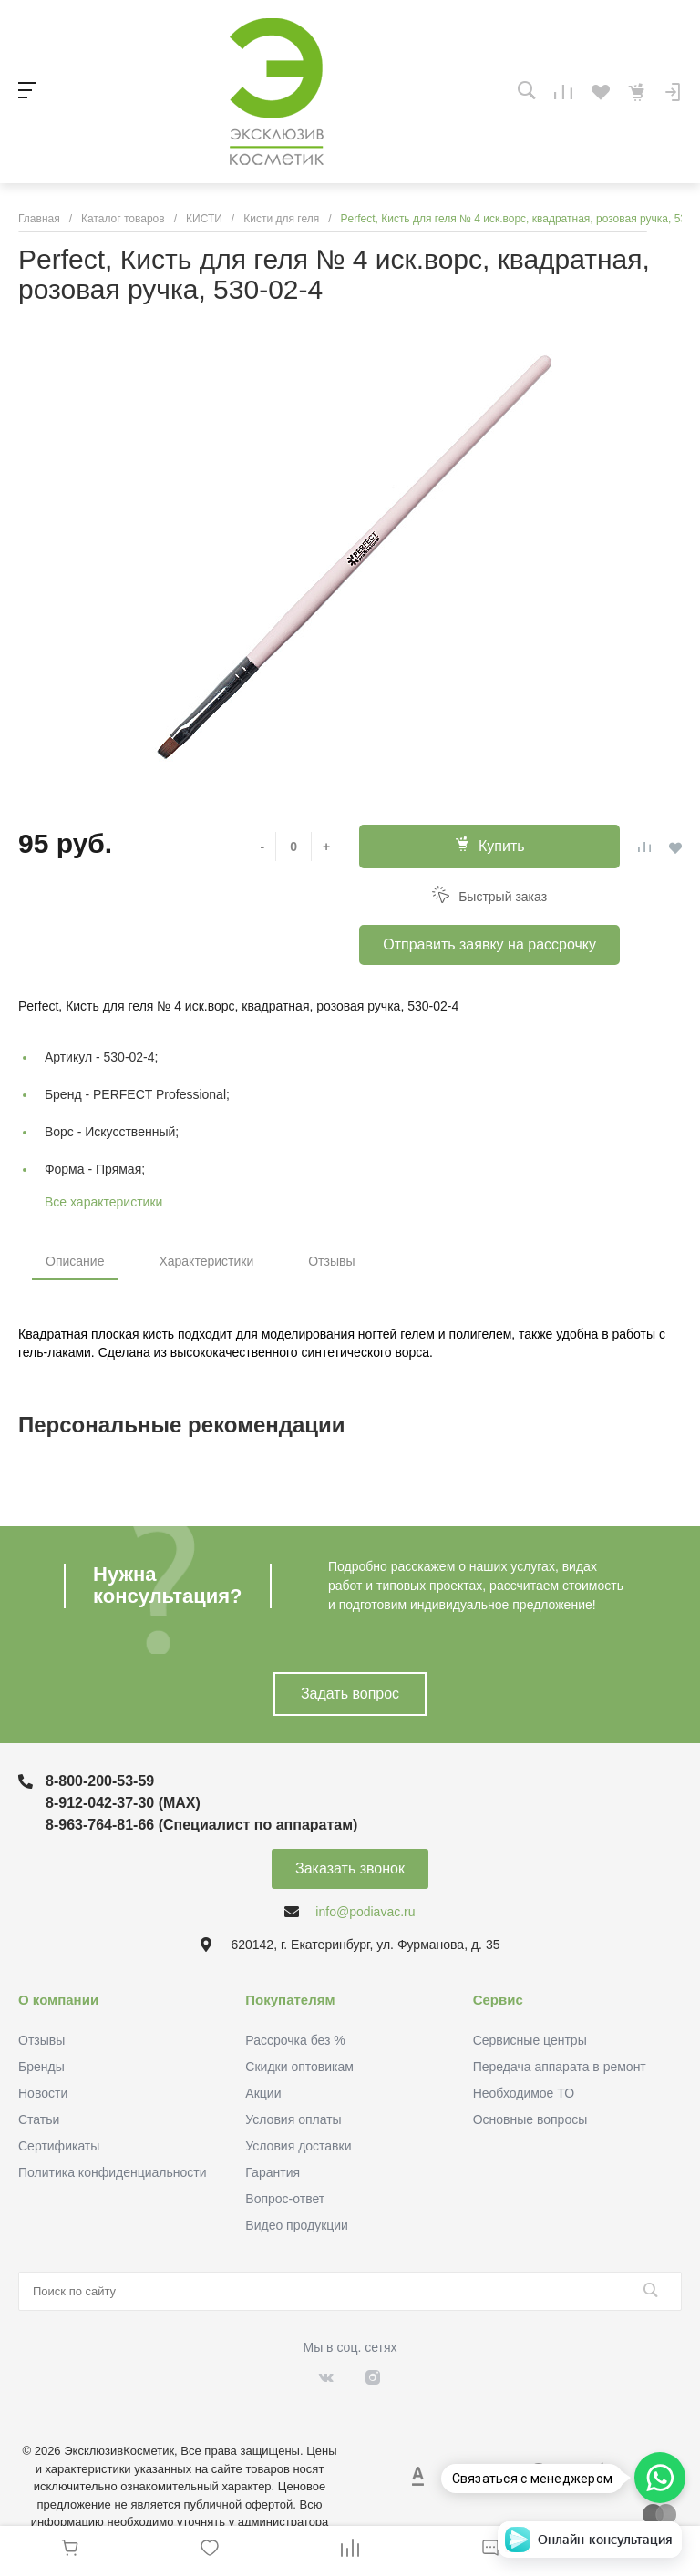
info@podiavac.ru (365, 1911)
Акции (263, 2093)
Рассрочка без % (295, 2040)
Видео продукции (296, 2225)
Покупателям (290, 1999)
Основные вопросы (530, 2119)
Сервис (498, 1999)
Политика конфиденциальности (112, 2172)
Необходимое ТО (523, 2093)
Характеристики (206, 1261)
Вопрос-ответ (284, 2198)
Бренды (41, 2066)
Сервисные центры (530, 2040)
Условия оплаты (293, 2119)
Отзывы (331, 1261)
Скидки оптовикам (299, 2066)
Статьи (38, 2119)
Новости (42, 2093)
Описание (75, 1261)
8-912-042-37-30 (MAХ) (123, 1803)
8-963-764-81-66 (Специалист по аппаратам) (201, 1824)
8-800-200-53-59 (100, 1781)
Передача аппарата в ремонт (559, 2066)
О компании (58, 1999)
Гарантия (272, 2172)
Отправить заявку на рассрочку (489, 944)
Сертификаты (58, 2146)
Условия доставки (298, 2146)
